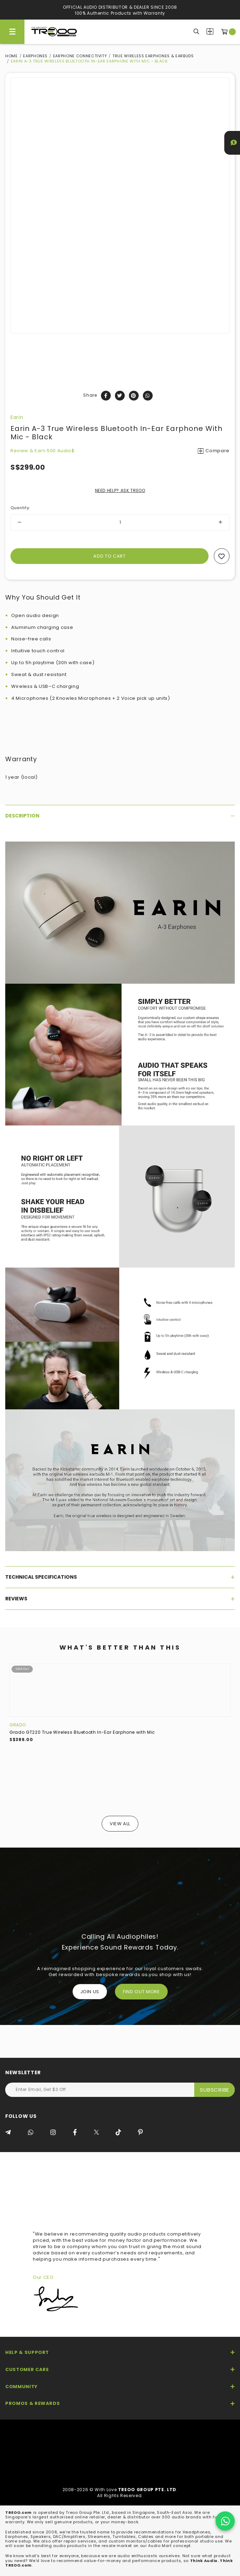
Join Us (90, 1991)
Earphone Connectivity (80, 56)
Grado (17, 1725)
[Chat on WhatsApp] (225, 2521)
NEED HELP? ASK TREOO (120, 490)
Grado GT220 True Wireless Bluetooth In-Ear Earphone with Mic (82, 1732)
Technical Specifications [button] (120, 1576)
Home (11, 56)
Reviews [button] (120, 1598)
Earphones (35, 56)
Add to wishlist (222, 556)
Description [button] (120, 815)
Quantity (20, 508)
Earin (16, 417)
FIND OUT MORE (141, 1991)
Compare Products (209, 31)
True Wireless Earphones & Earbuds (153, 56)
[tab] (120, 816)
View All (120, 1823)
